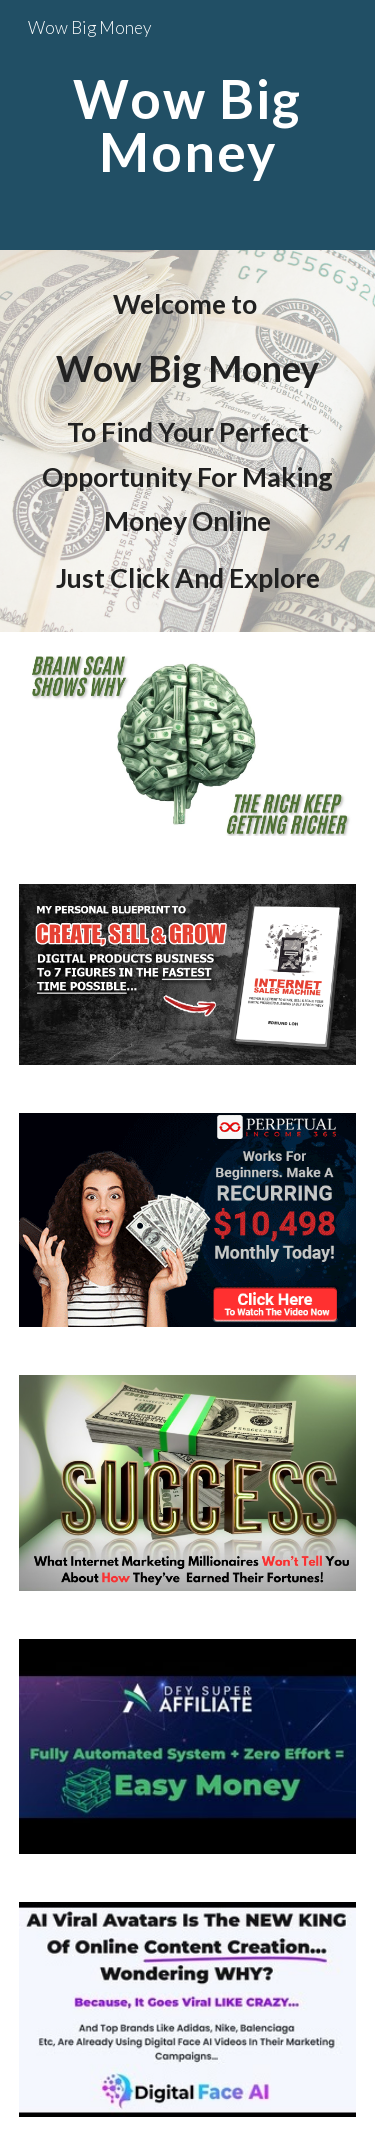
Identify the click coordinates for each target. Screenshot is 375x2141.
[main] (188, 125)
